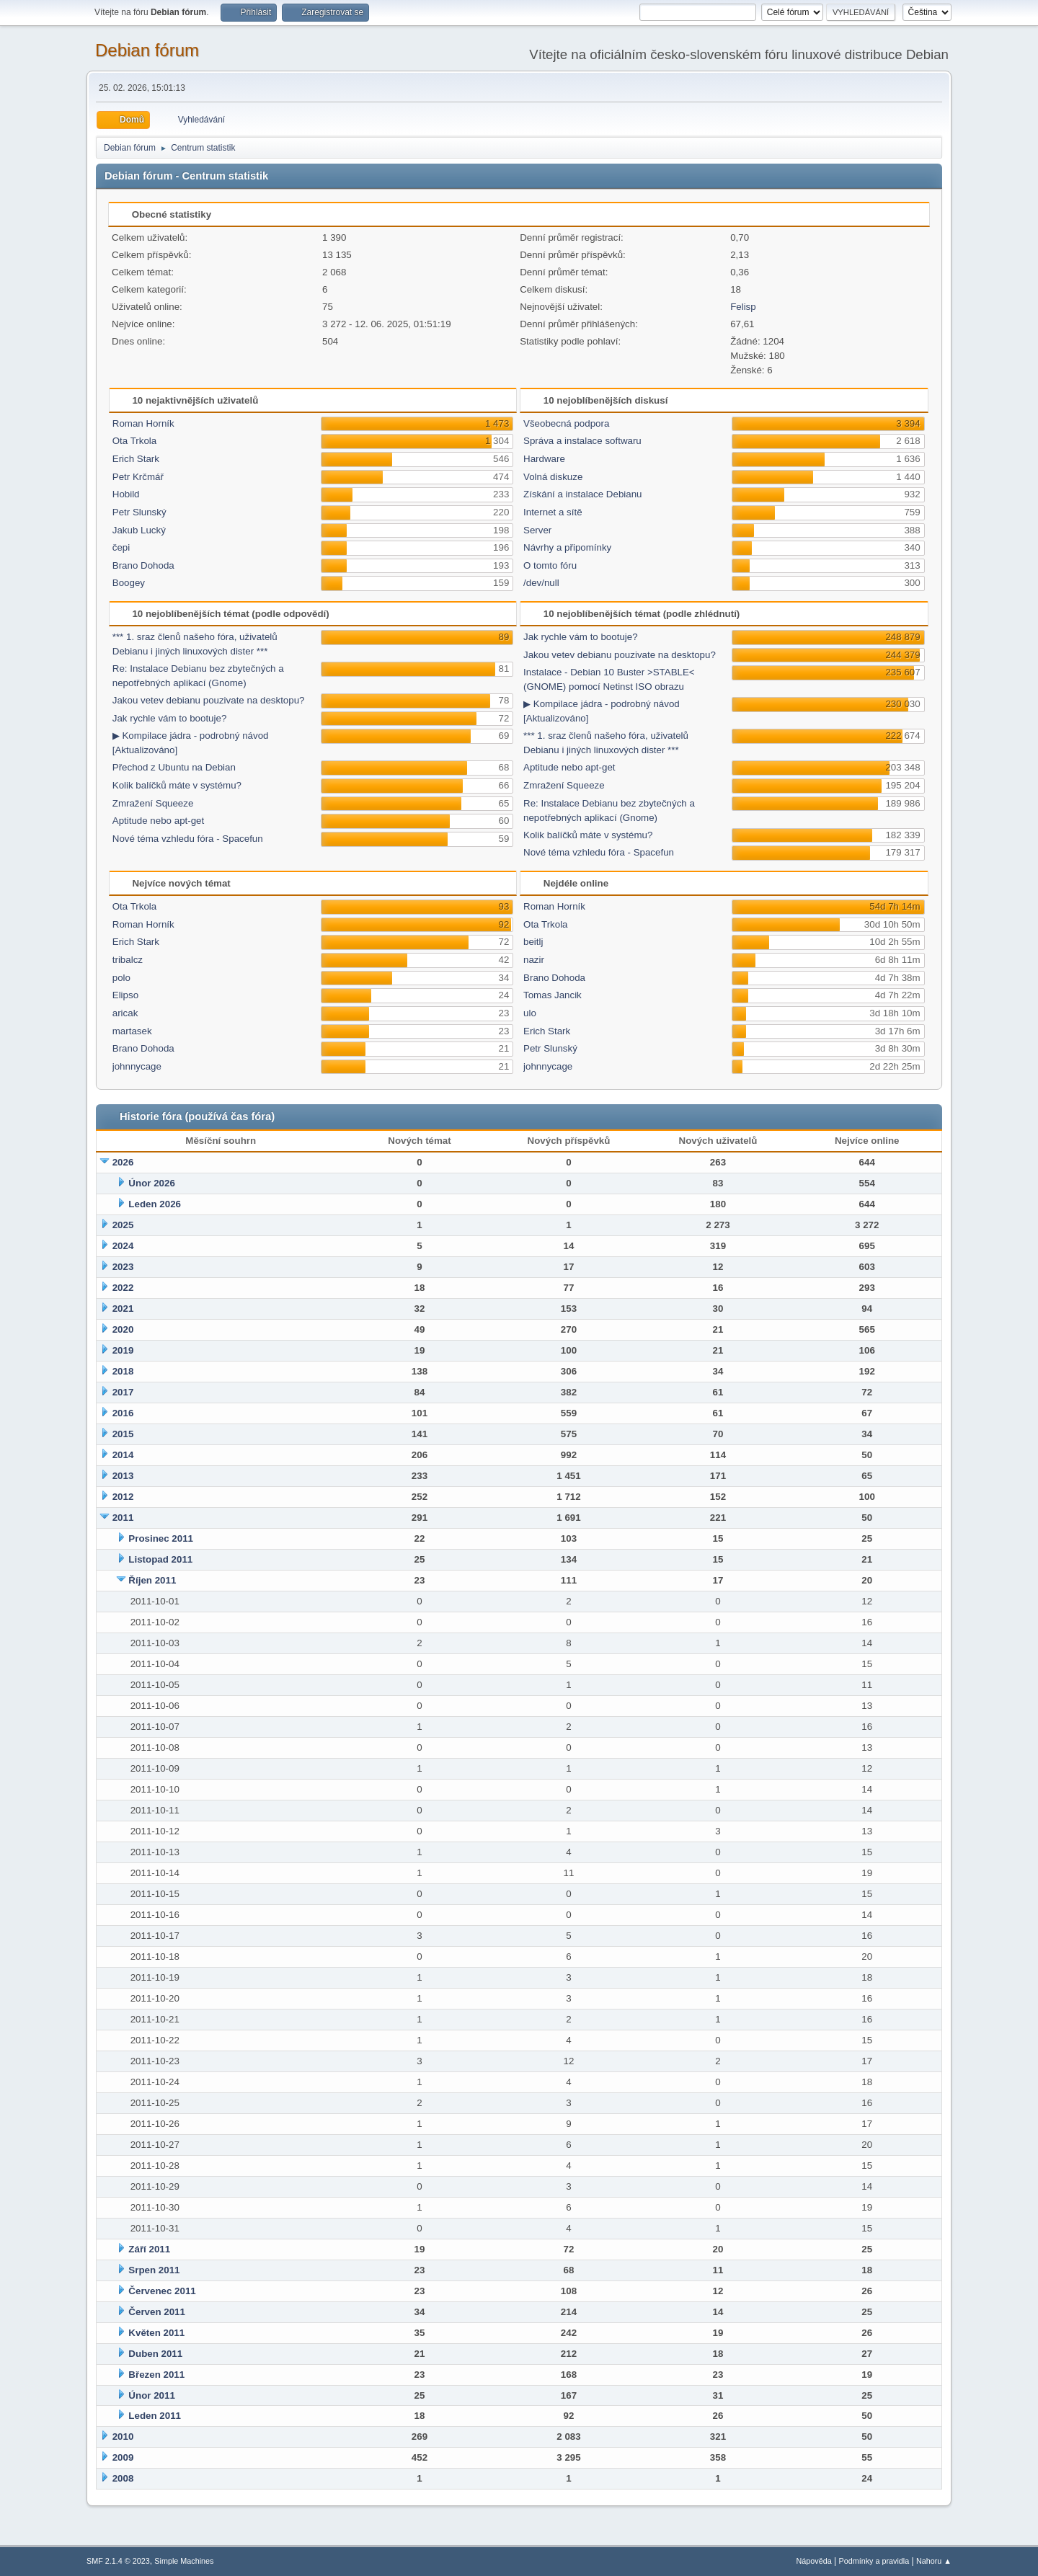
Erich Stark (135, 458)
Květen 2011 (156, 2332)
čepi (121, 547)
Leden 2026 (154, 1204)
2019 (123, 1350)
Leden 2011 (154, 2415)
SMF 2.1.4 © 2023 (118, 2561)
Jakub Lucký (139, 530)
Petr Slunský (139, 512)
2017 (123, 1392)
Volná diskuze (552, 476)
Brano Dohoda (143, 565)
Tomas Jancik (552, 995)
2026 (123, 1162)
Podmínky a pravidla (874, 2561)
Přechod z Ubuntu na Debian (174, 767)
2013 (123, 1475)
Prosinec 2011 (160, 1538)
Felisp (743, 306)
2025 (123, 1225)
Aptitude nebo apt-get (158, 820)
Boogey (128, 582)
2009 (123, 2457)
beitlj (533, 941)
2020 (123, 1329)
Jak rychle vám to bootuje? (169, 718)
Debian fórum (147, 50)
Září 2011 (149, 2249)
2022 (123, 1287)
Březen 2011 (156, 2374)
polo (121, 977)
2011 (123, 1517)
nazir (533, 959)
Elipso (125, 995)
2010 (123, 2436)
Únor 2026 (151, 1183)
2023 (123, 1266)
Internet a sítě (552, 512)
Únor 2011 (151, 2395)
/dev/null (541, 582)
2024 (123, 1245)
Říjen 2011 (152, 1580)
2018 (123, 1371)
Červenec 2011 (161, 2291)
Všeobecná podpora (566, 423)
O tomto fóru (550, 565)
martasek (132, 1031)
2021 (123, 1308)
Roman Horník (143, 423)
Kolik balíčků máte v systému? (176, 785)
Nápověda (814, 2561)
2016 (123, 1413)
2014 (123, 1454)
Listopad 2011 (160, 1559)
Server (537, 530)
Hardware (544, 458)
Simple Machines (183, 2561)
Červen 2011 (156, 2311)
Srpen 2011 (153, 2270)
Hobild (126, 494)
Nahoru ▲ (934, 2561)
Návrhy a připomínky (567, 547)
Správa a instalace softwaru (582, 440)
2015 (123, 1434)
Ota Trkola (134, 440)
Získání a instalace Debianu (582, 494)
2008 (123, 2478)
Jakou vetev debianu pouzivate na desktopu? (208, 700)
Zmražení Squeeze (153, 803)
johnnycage (136, 1066)
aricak (125, 1013)
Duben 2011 (155, 2353)
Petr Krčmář (138, 476)
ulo (529, 1013)
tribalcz (127, 959)
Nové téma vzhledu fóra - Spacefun (187, 838)
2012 (123, 1496)
